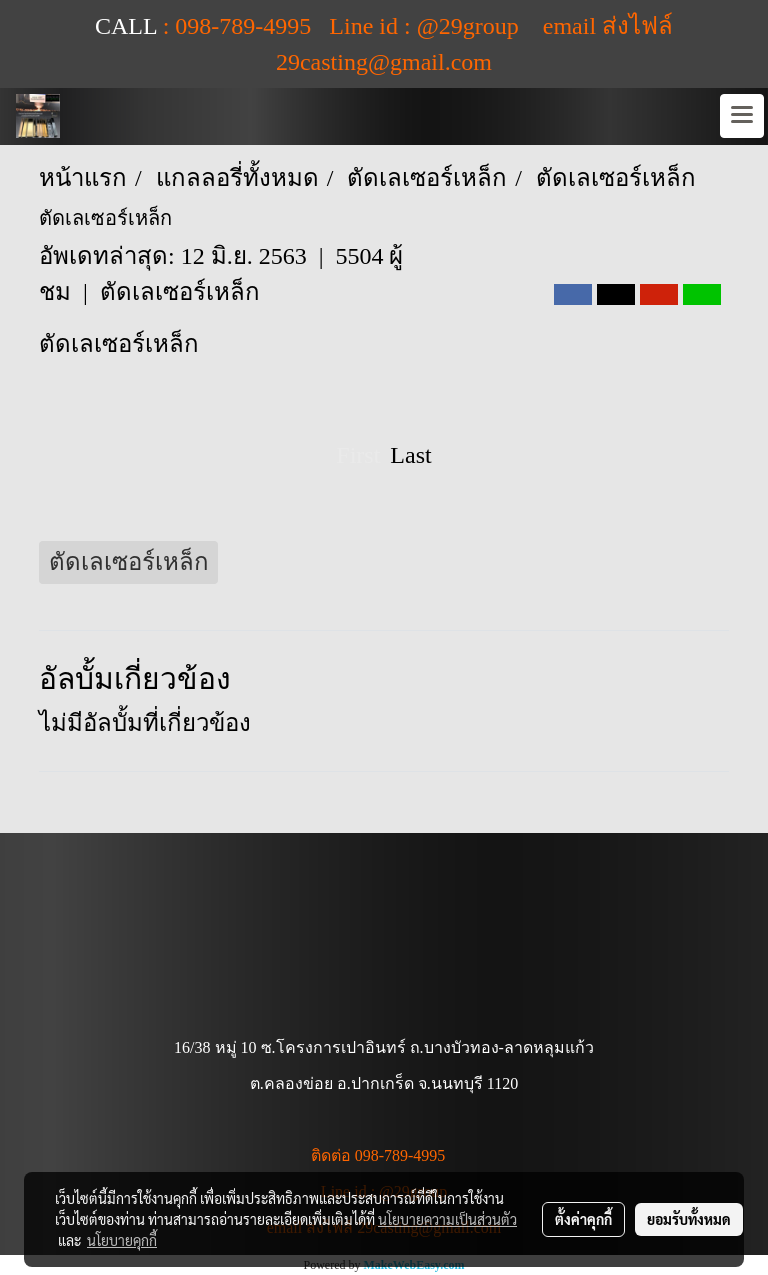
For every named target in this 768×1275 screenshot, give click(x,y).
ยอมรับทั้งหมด (689, 1219)
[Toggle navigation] (742, 116)
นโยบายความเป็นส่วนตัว (447, 1219)
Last (410, 455)
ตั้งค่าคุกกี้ (583, 1219)
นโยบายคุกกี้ (122, 1240)
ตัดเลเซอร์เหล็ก (180, 292)
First (358, 455)
